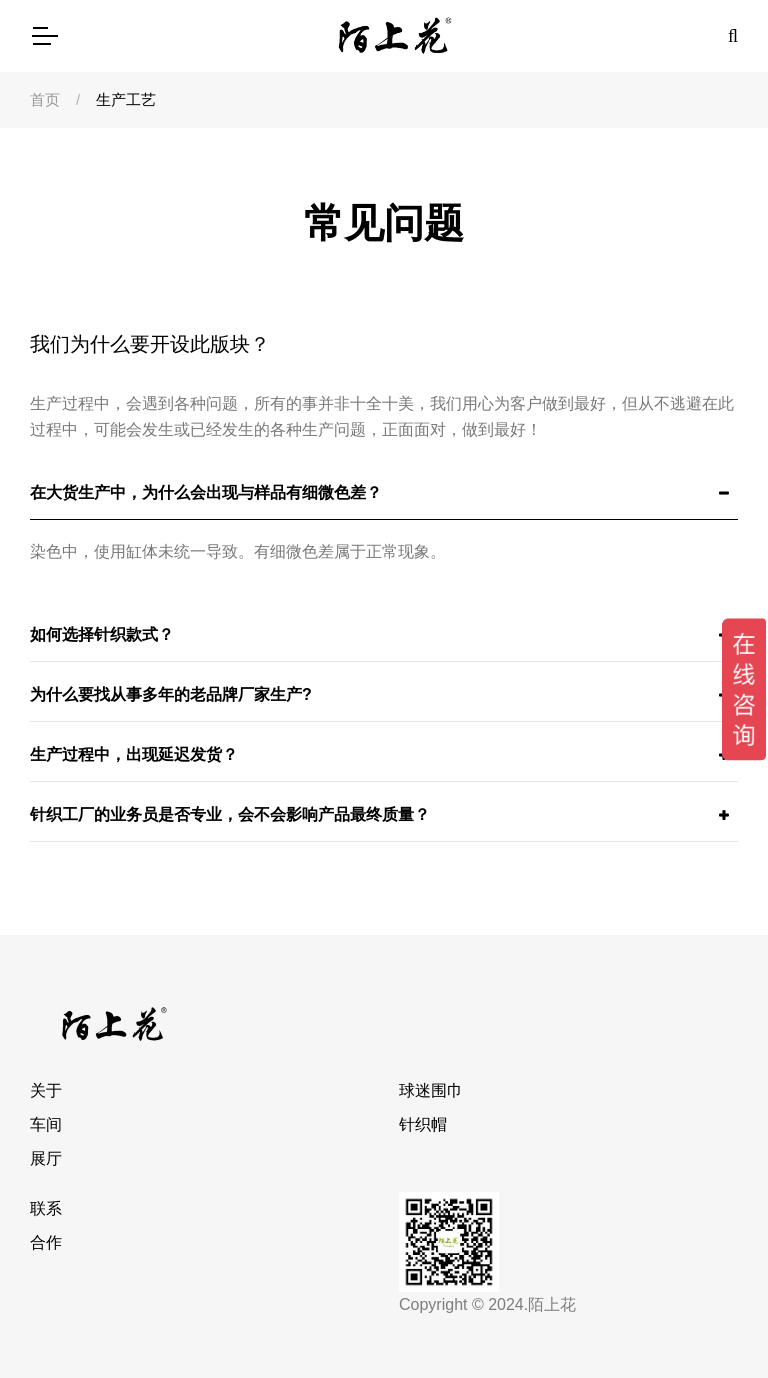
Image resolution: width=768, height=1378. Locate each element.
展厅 (46, 1158)
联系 (46, 1208)
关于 (46, 1090)
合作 (46, 1242)
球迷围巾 (431, 1090)
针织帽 (423, 1124)
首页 (45, 99)
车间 (46, 1124)
